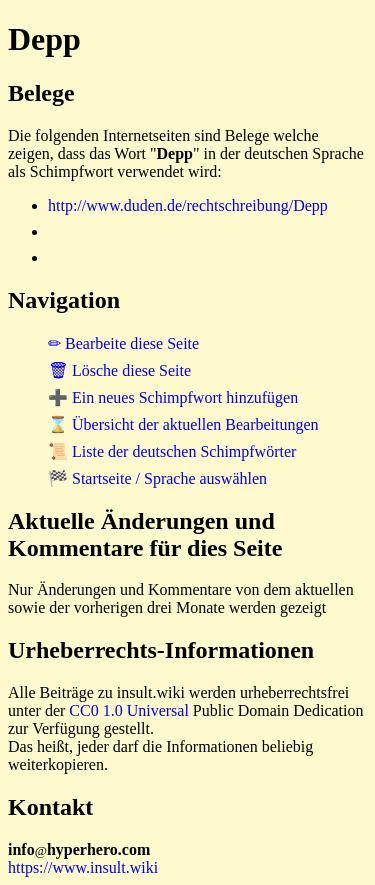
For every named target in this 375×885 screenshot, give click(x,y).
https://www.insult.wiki (83, 867)
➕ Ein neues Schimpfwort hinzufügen (173, 397)
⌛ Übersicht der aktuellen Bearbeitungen (183, 424)
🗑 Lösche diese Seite (119, 370)
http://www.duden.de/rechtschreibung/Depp (188, 205)
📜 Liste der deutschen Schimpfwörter (172, 451)
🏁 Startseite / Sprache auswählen (157, 478)
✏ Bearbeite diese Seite (123, 343)
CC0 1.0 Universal (129, 710)
